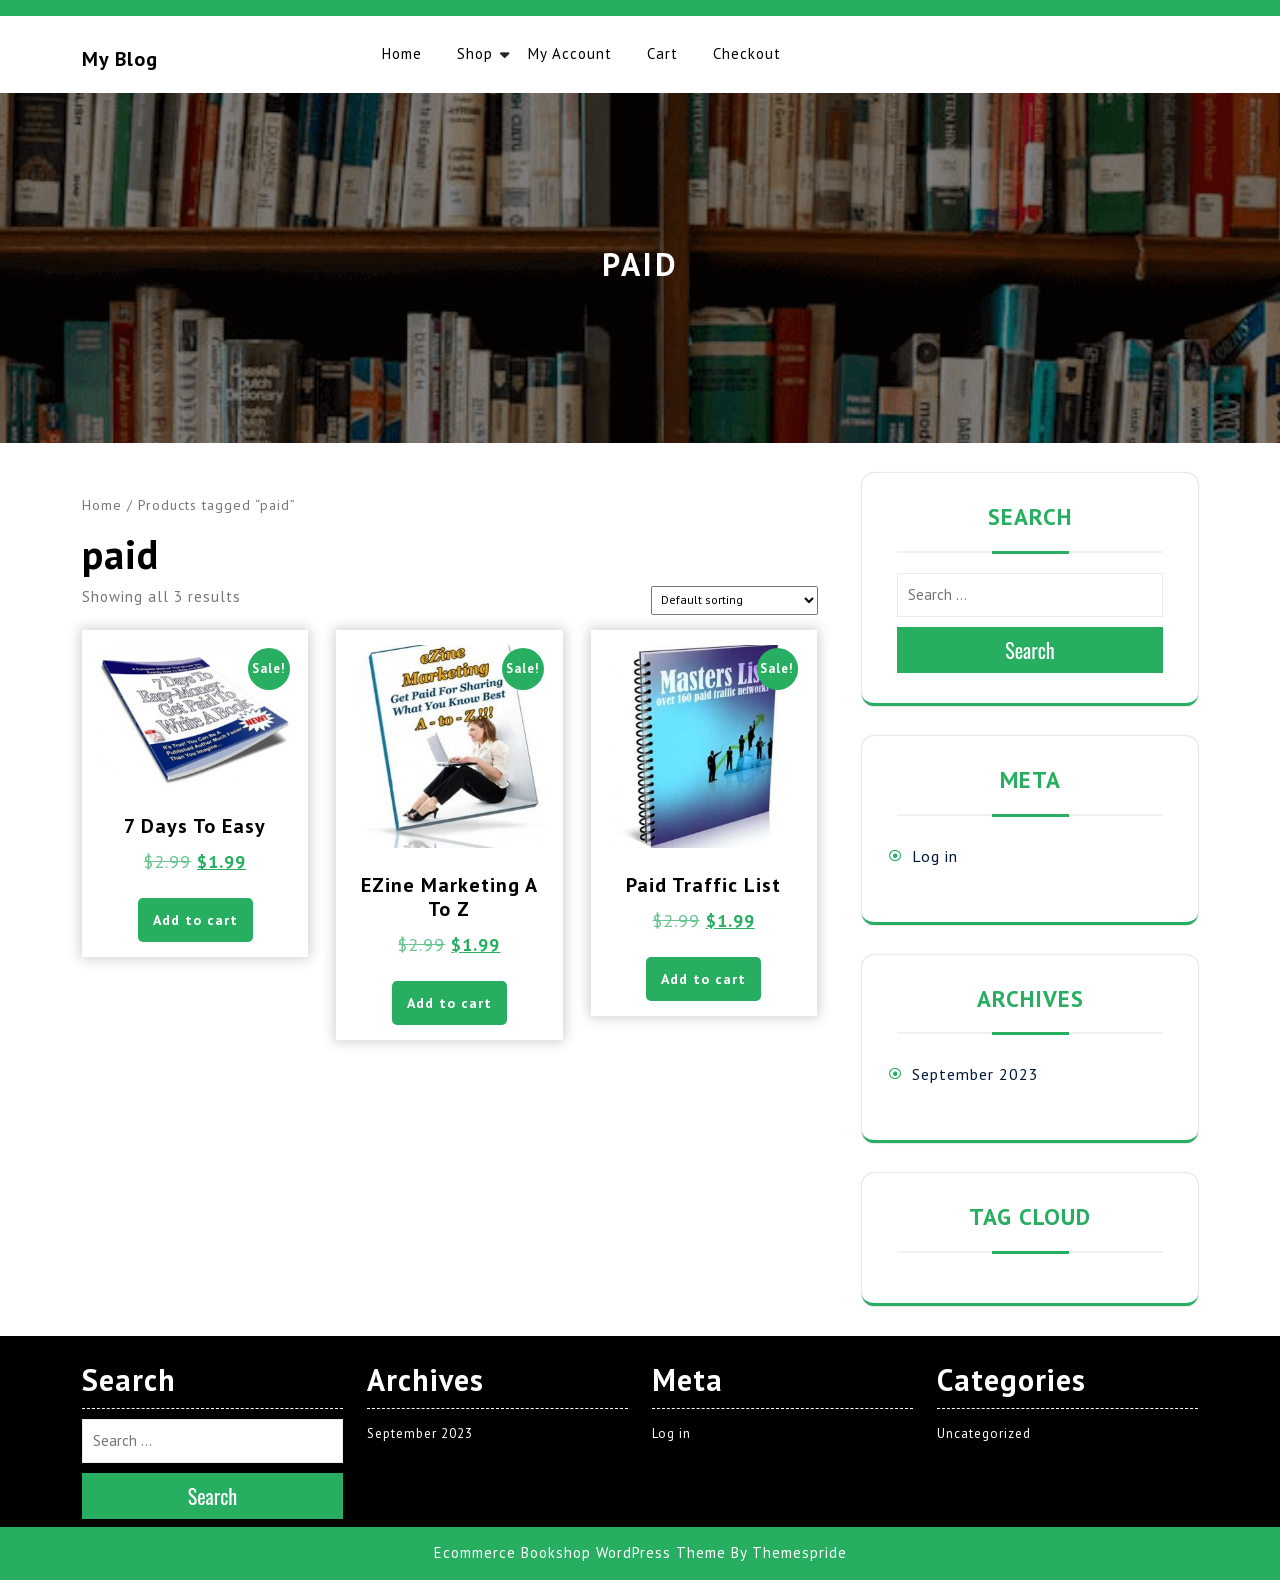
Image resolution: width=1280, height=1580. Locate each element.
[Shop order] (734, 600)
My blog (120, 59)
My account (570, 53)
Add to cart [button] (195, 920)
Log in (935, 856)
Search (1030, 650)
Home (402, 53)
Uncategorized (984, 1433)
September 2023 (975, 1074)
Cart (662, 53)
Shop (475, 53)
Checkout (747, 53)
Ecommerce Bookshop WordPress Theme (580, 1552)
